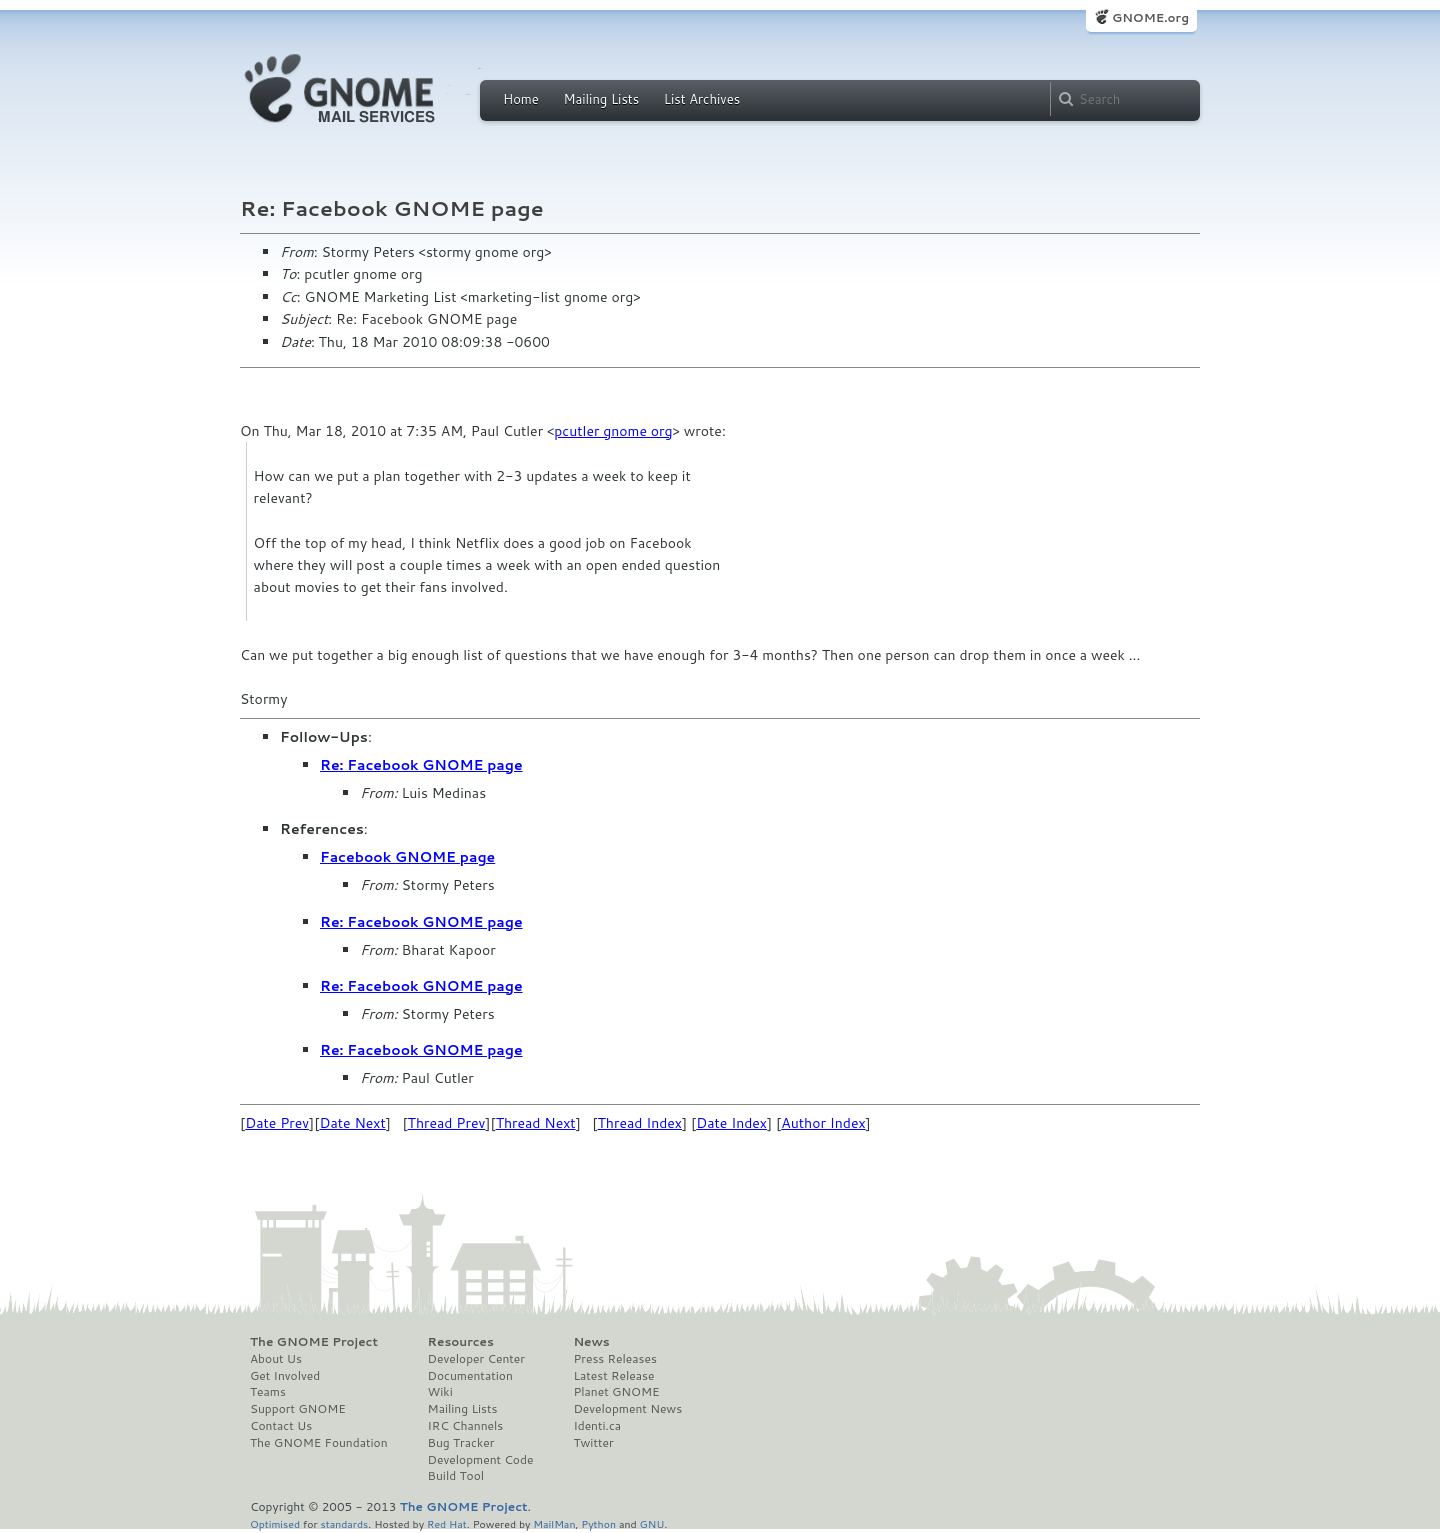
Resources (461, 1342)
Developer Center (476, 1359)
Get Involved (285, 1376)
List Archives (702, 99)
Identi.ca (597, 1426)
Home (521, 99)
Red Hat (447, 1523)
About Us (276, 1359)
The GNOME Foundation (319, 1443)
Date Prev (277, 1123)
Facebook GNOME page (407, 857)
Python (598, 1523)
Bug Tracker (461, 1443)
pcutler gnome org (613, 431)
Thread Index (640, 1123)
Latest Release (613, 1376)
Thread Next (536, 1123)
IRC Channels (466, 1426)
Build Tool (456, 1476)
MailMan (554, 1523)
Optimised (275, 1523)
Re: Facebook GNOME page (421, 765)
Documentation (470, 1376)
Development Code (481, 1460)
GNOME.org (1150, 17)
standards (344, 1523)
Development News (627, 1409)
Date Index (731, 1123)
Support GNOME (298, 1409)
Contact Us (281, 1426)
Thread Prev (447, 1123)
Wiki (440, 1392)
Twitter (593, 1443)
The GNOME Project (314, 1342)
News (591, 1342)
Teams (268, 1392)
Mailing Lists (601, 99)
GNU (652, 1523)
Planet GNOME (616, 1392)
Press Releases (614, 1359)
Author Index (823, 1123)
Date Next (352, 1123)
